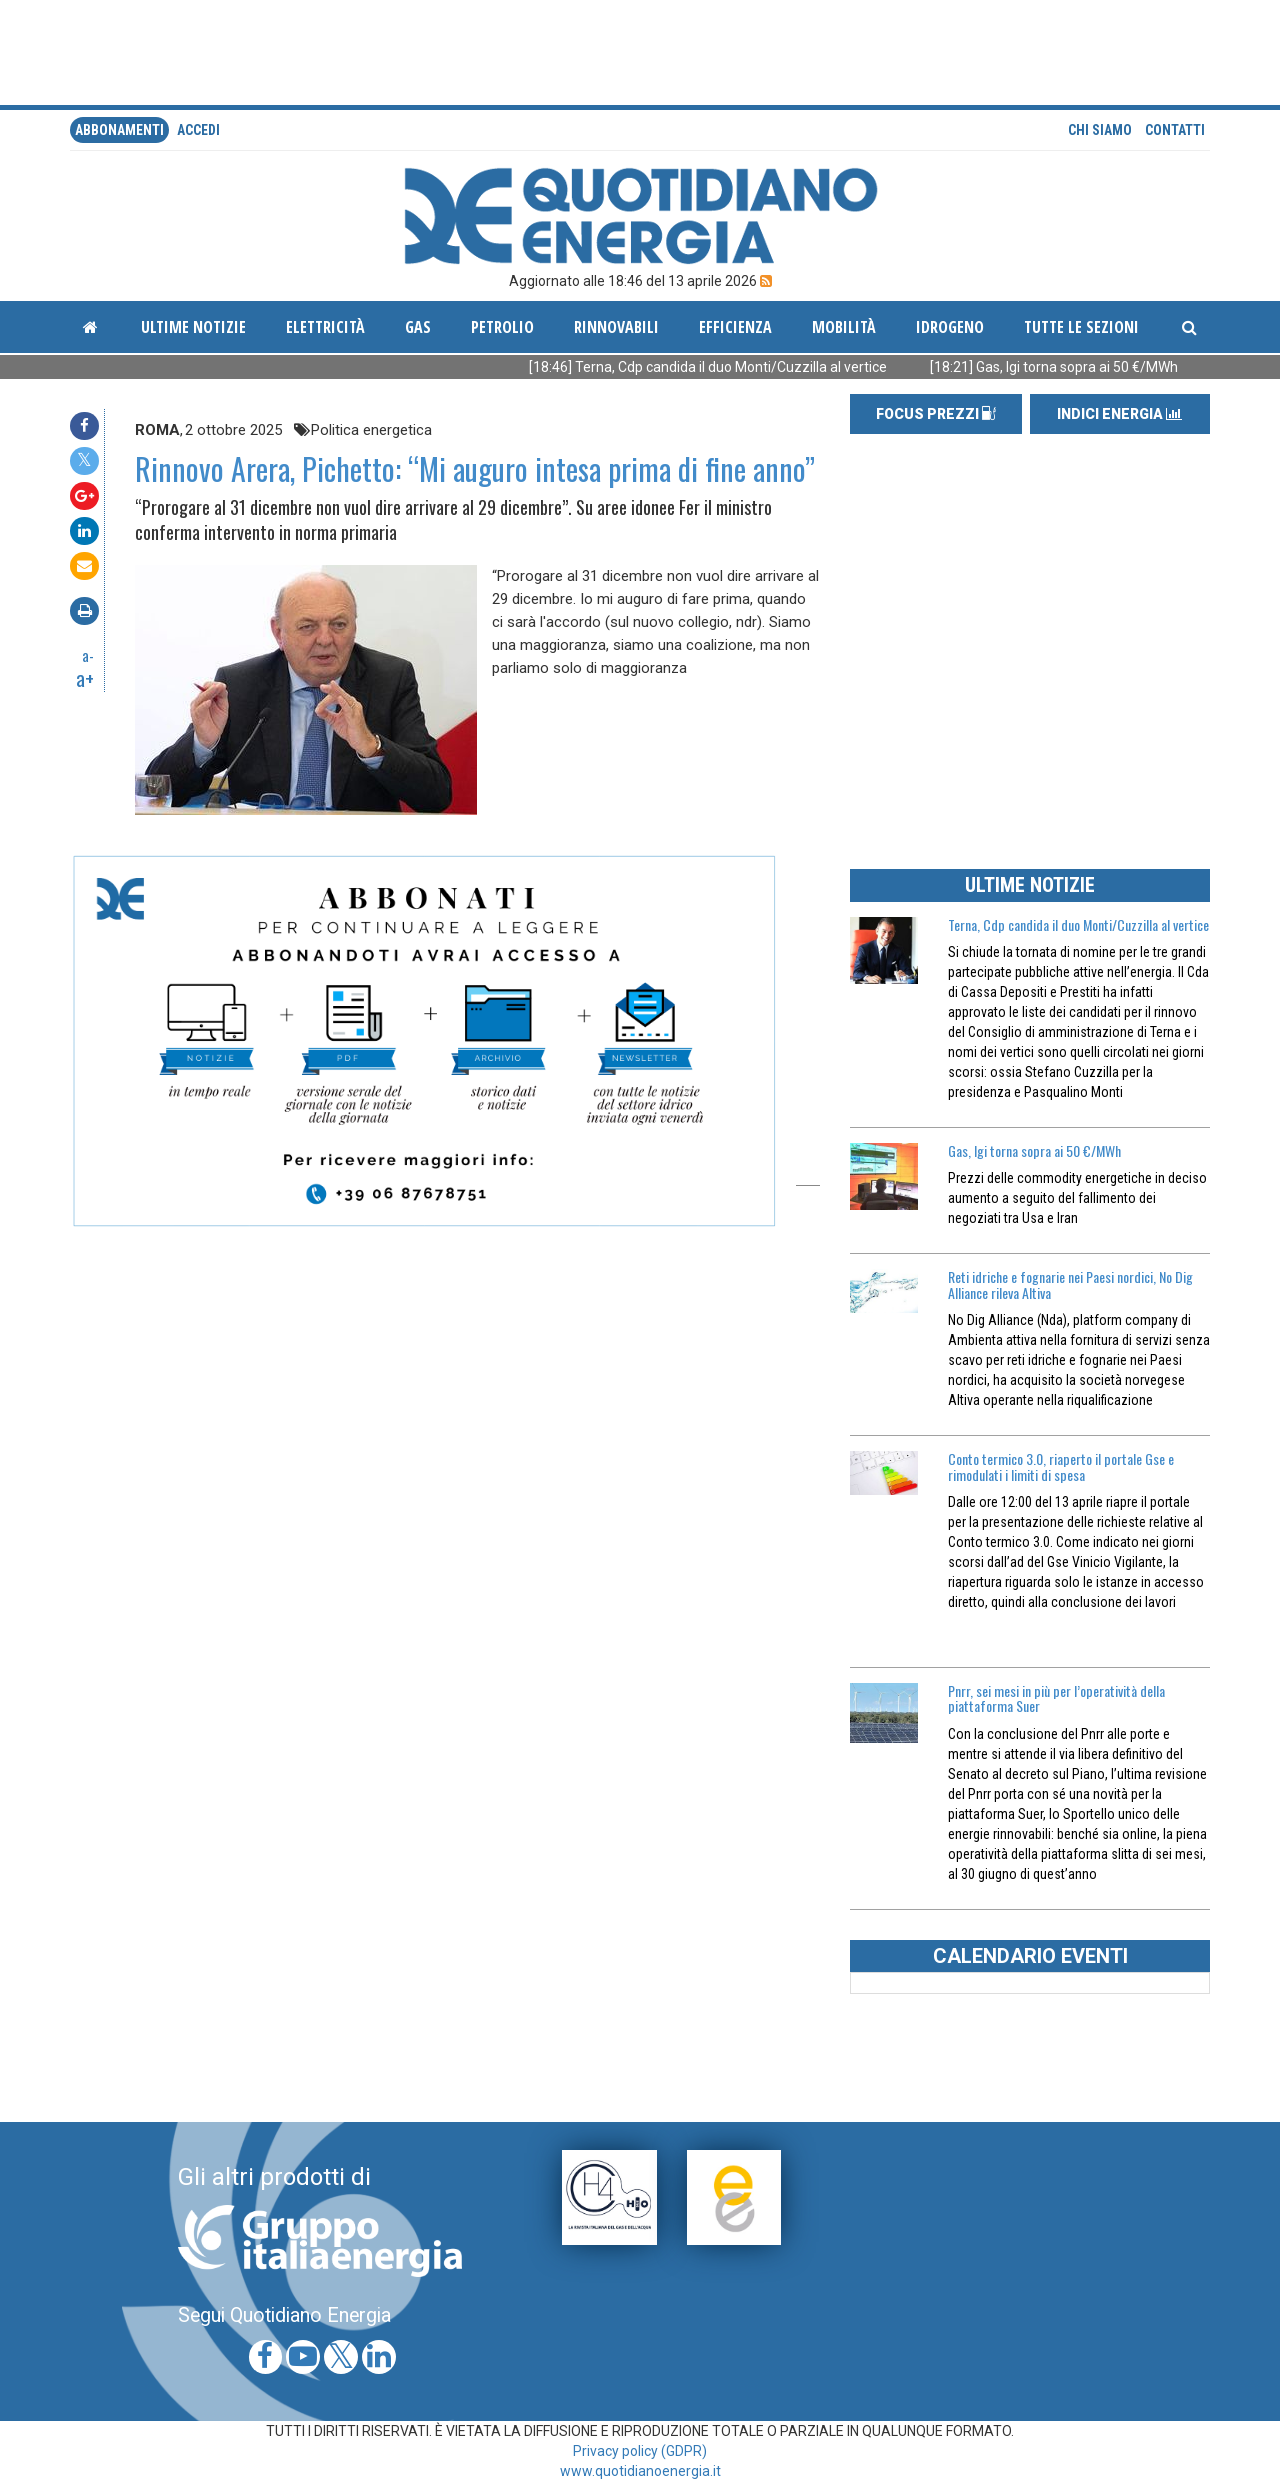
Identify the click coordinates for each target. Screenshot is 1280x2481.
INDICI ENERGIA (1119, 414)
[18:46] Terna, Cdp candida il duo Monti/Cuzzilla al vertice (760, 367)
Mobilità (844, 327)
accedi (198, 130)
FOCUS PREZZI (936, 414)
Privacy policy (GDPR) (640, 2451)
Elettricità (325, 327)
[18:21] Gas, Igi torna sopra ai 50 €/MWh (1106, 367)
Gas (418, 327)
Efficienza (735, 327)
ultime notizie (193, 327)
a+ (85, 678)
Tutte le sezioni (1081, 327)
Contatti (1175, 130)
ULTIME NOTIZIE (1030, 885)
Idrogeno (950, 327)
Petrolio (502, 327)
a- (88, 655)
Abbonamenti (119, 130)
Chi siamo (1100, 130)
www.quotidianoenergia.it (640, 2471)
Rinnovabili (616, 327)
